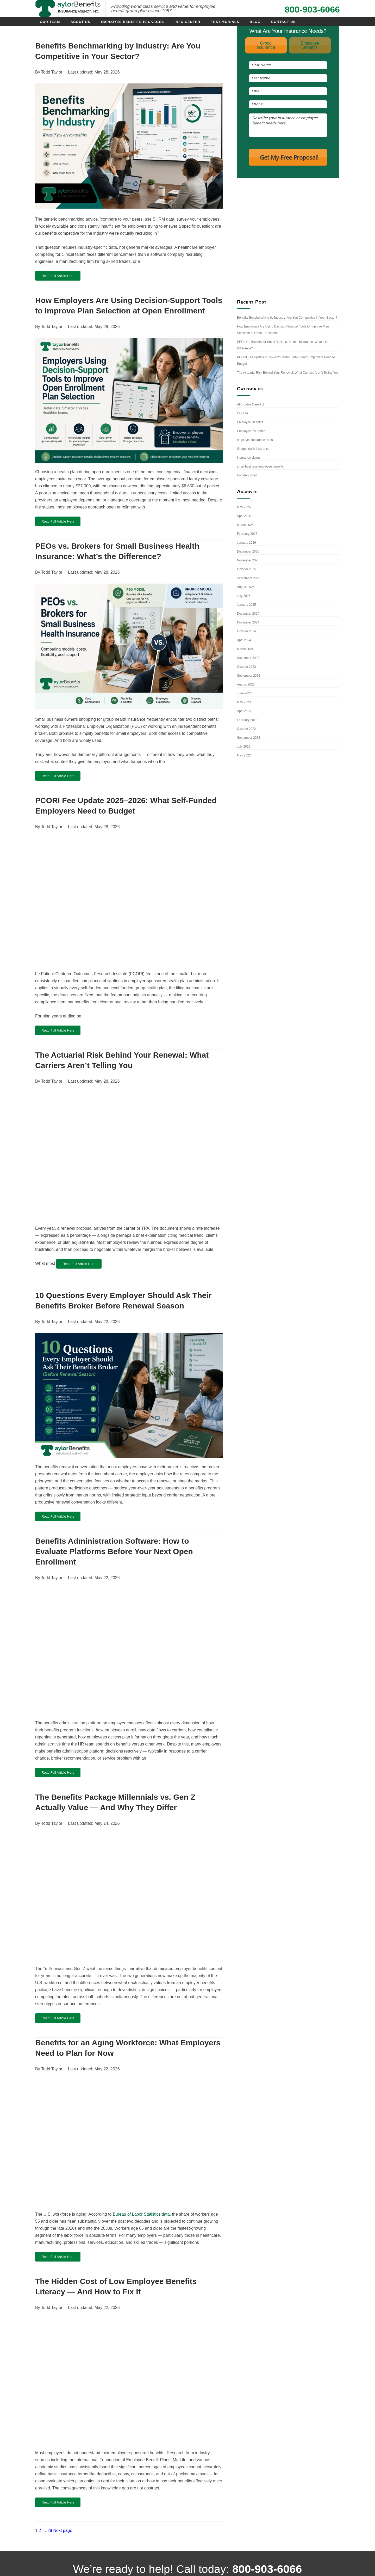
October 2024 (246, 631)
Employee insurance (251, 431)
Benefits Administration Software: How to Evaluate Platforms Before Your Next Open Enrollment (114, 1551)
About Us (80, 22)
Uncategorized (247, 475)
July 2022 (243, 746)
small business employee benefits (260, 466)
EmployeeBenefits (310, 45)
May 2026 (244, 507)
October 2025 (246, 569)
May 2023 (244, 702)
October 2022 (246, 729)
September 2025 (248, 578)
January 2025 (246, 605)
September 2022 (248, 738)
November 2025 (248, 560)
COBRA (242, 413)
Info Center (187, 22)
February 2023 (247, 720)
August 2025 (245, 587)
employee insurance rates (255, 440)
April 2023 (244, 711)
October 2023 (246, 667)
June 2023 (244, 693)
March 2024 (245, 649)
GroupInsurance (266, 45)
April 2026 (244, 516)
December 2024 (248, 613)
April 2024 (244, 640)
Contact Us (283, 22)
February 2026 (247, 534)
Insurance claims (248, 457)
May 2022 (244, 755)
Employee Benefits (250, 422)
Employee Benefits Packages (132, 22)
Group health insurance (253, 449)
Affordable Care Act (250, 404)
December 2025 (248, 551)
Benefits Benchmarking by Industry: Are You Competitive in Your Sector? (287, 317)
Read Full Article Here (57, 276)
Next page (62, 2530)
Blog (255, 22)
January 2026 (246, 542)
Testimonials (225, 22)
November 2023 (248, 658)
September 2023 (248, 675)
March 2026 (245, 525)
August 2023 (245, 684)
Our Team (50, 22)
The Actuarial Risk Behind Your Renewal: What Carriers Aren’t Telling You (288, 372)
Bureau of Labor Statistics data (141, 2214)
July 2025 (243, 596)
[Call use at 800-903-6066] (268, 10)
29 (49, 2530)
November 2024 (248, 622)
